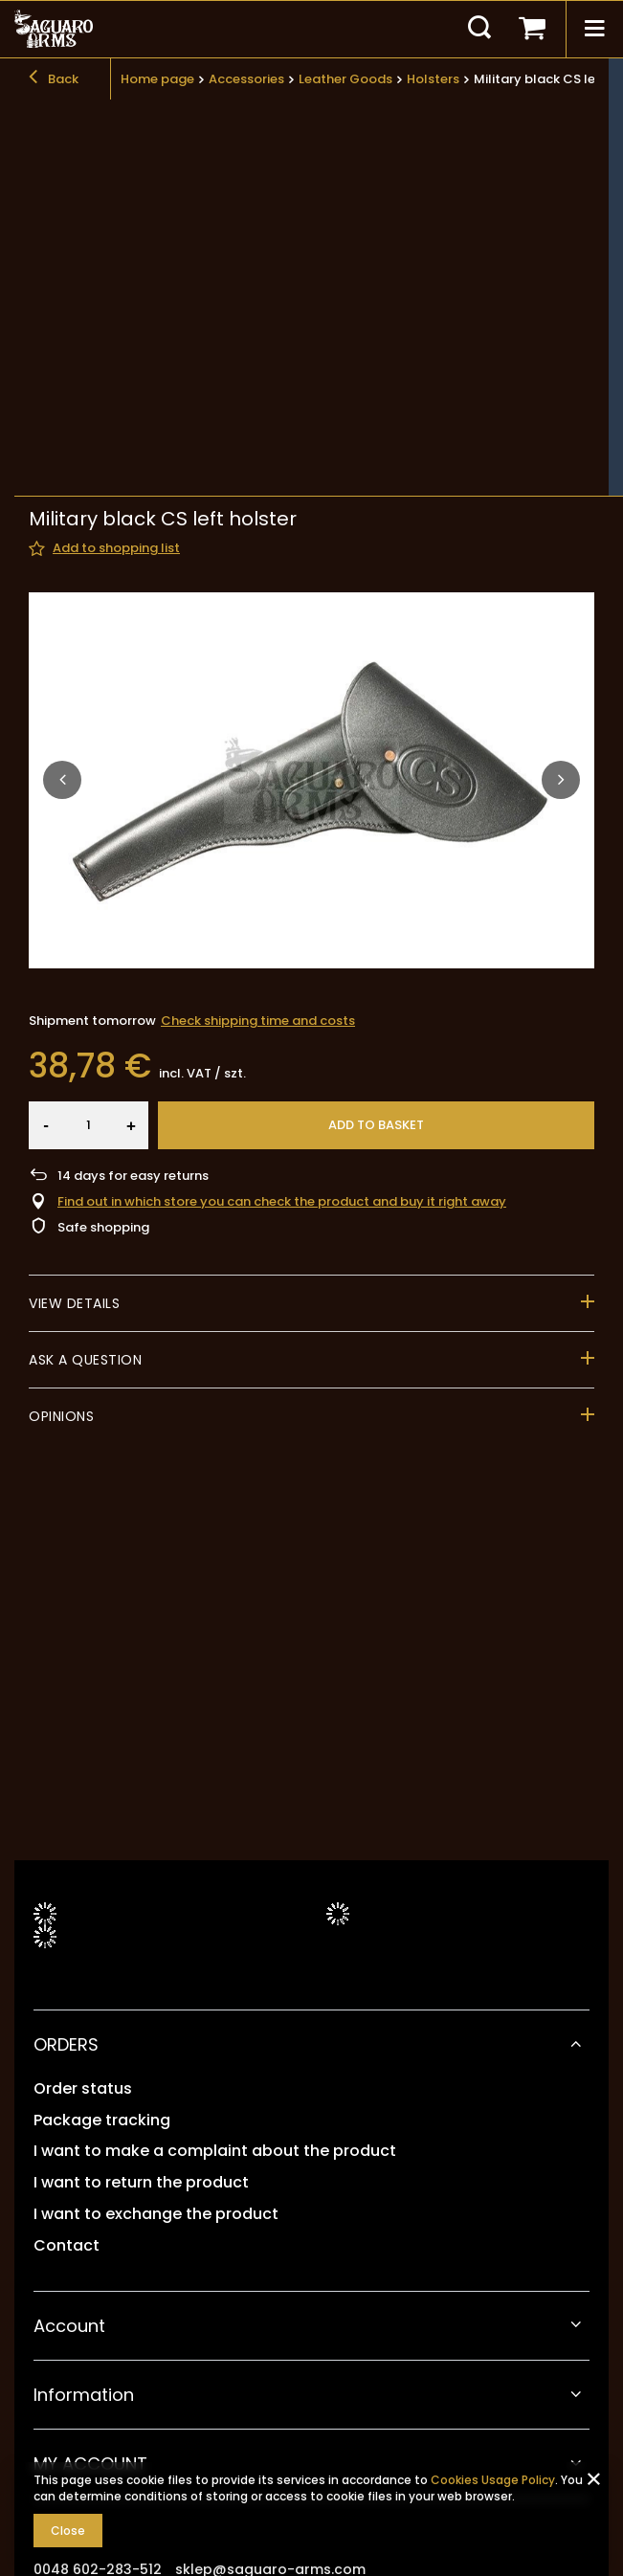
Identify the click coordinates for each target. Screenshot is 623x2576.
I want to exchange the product (155, 2215)
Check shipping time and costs (258, 722)
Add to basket (376, 826)
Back (53, 79)
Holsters (433, 79)
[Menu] (594, 28)
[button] (62, 481)
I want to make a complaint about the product (214, 2152)
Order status (82, 2089)
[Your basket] (532, 28)
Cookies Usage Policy (493, 2480)
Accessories (246, 79)
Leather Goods (345, 79)
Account (69, 2326)
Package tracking (101, 2121)
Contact (66, 2246)
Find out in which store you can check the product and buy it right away (281, 904)
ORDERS (66, 2044)
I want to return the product (141, 2183)
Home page (157, 79)
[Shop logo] (53, 29)
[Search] (479, 28)
